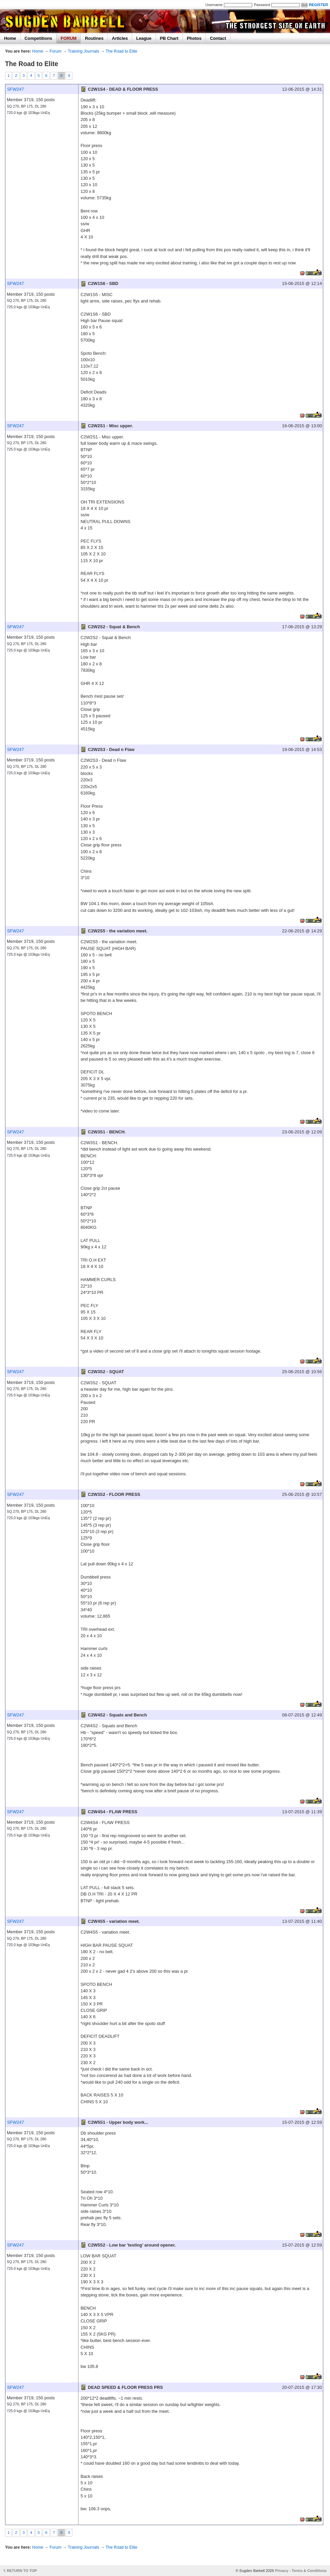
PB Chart (169, 38)
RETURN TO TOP (22, 2571)
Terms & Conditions (309, 2571)
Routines (94, 38)
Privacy (281, 2571)
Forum (55, 51)
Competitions (38, 38)
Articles (120, 38)
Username (214, 5)
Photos (194, 38)
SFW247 (15, 89)
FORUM (68, 38)
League (144, 38)
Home (10, 38)
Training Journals (83, 51)
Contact (218, 38)
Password (262, 5)
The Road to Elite (121, 51)
